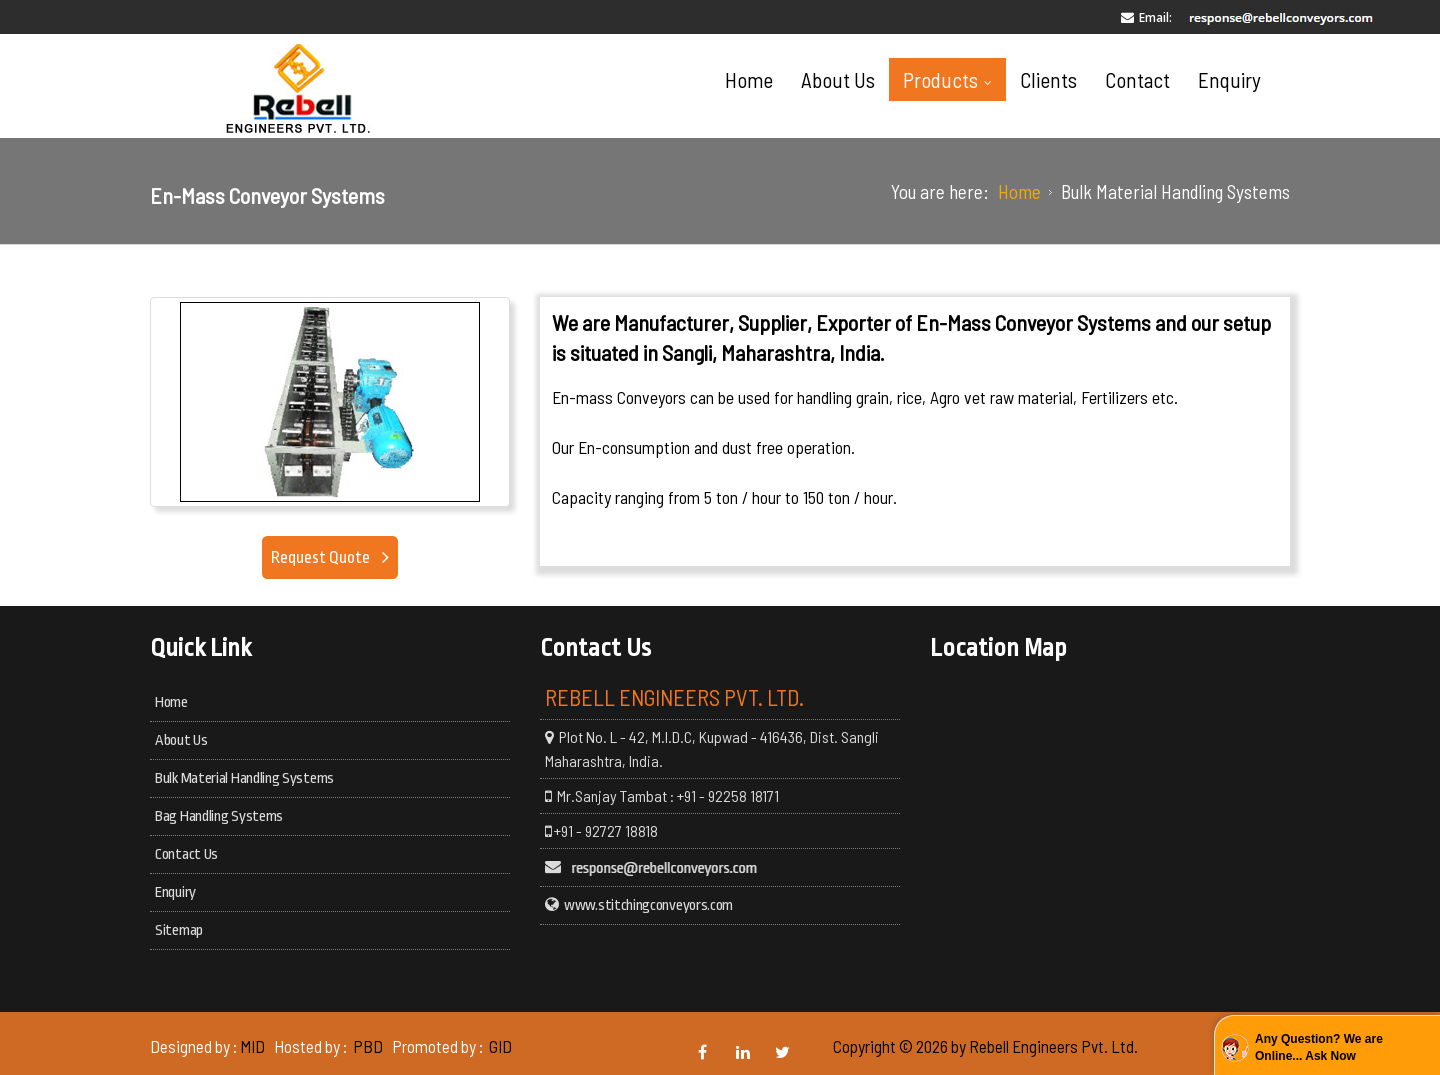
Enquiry (1229, 79)
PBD (368, 1046)
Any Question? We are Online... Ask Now (1319, 1047)
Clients (1048, 79)
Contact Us (186, 854)
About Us (838, 79)
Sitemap (179, 930)
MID (252, 1046)
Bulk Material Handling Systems (244, 778)
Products (952, 79)
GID (499, 1046)
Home (749, 79)
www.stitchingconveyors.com (648, 905)
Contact (1137, 79)
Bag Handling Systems (219, 816)
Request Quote (322, 557)
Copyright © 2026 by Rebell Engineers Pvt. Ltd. (985, 1046)
